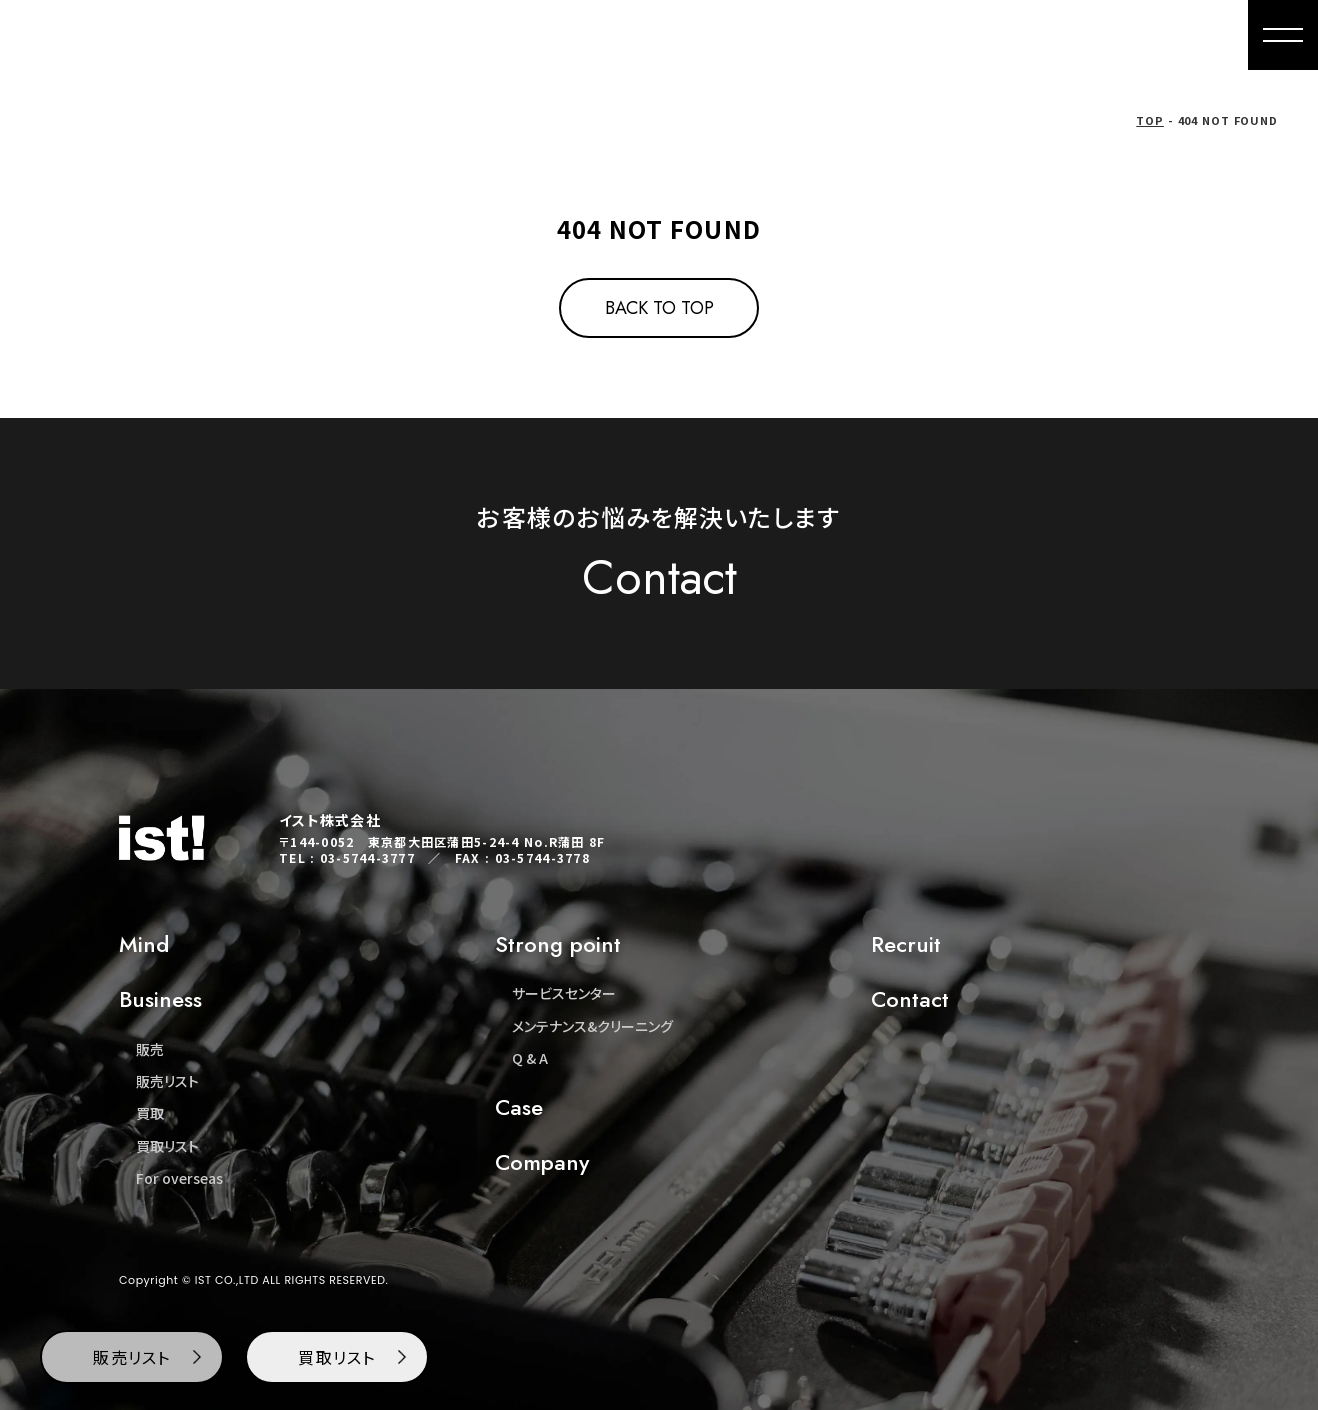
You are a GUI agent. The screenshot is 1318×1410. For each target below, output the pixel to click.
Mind (677, 35)
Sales (757, 35)
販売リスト (167, 1081)
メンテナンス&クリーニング (592, 1026)
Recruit (906, 944)
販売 (150, 1049)
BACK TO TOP (659, 308)
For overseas (957, 35)
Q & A (530, 1058)
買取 (150, 1113)
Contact (1188, 35)
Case (519, 1107)
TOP (1150, 120)
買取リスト (167, 1146)
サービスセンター (564, 993)
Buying (842, 35)
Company (1082, 35)
